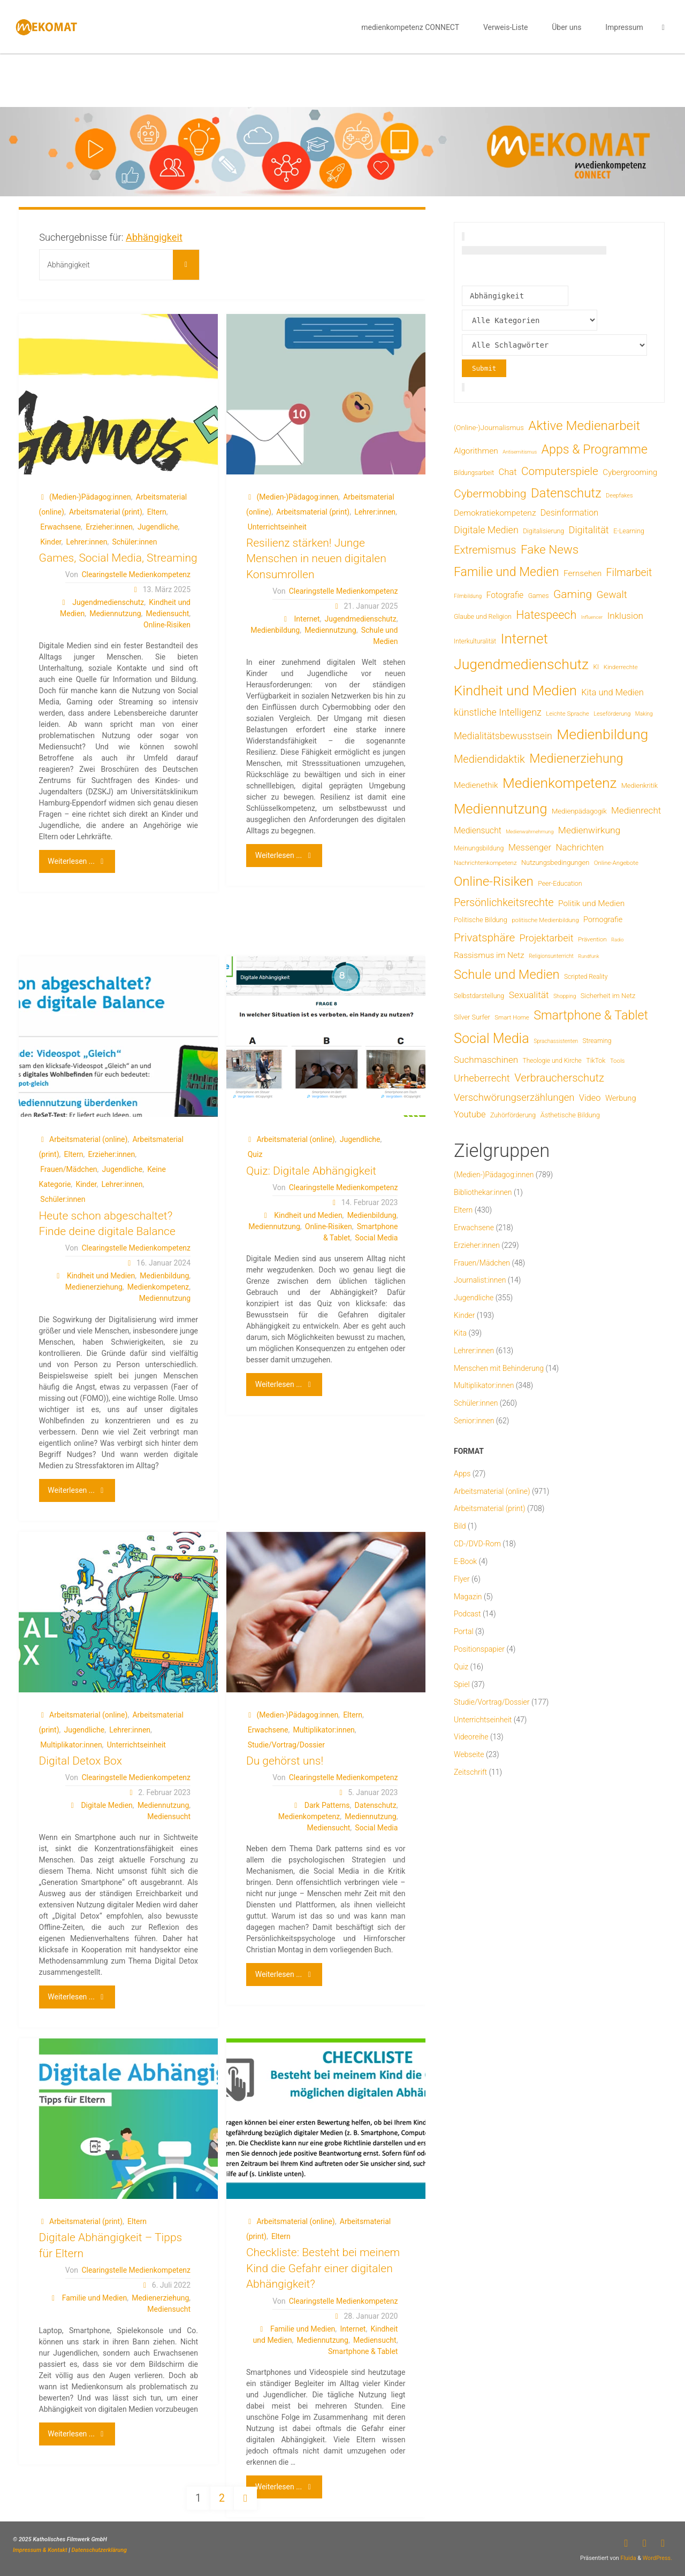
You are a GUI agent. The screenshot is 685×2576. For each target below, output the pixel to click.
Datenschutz (376, 1805)
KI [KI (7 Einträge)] (596, 667)
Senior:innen (474, 1420)
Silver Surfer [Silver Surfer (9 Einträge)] (472, 1017)
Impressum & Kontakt (40, 2550)
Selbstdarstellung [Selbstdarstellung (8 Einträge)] (479, 996)
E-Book (465, 1561)
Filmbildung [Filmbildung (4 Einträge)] (468, 596)
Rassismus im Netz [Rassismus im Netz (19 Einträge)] (489, 955)
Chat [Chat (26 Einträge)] (507, 472)
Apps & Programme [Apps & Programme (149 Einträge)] (595, 449)
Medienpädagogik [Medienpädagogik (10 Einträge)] (579, 811)
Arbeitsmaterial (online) (88, 1139)
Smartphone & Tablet (363, 2351)
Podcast (467, 1613)
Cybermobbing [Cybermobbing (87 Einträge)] (490, 493)
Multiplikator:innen (71, 1745)
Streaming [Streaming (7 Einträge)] (596, 1041)
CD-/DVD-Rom (477, 1543)
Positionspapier (479, 1649)
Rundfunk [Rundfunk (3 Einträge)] (588, 956)
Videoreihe (471, 1736)
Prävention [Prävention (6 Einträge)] (592, 939)
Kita (460, 1333)
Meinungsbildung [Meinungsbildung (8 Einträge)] (479, 848)
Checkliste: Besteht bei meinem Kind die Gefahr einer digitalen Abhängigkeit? (323, 2268)
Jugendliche (158, 527)
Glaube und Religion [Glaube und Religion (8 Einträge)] (483, 616)
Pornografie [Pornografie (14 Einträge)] (602, 919)
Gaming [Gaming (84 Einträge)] (572, 594)
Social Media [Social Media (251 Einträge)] (491, 1038)
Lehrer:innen (87, 542)
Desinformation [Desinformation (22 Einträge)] (569, 513)
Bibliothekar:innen (483, 1192)
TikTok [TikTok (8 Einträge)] (595, 1060)
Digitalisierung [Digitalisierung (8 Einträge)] (543, 531)
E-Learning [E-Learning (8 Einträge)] (628, 531)
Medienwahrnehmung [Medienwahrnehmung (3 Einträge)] (529, 831)
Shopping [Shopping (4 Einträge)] (564, 996)
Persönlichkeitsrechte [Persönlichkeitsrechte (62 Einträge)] (504, 902)
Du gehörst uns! (284, 1760)
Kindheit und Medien (101, 1275)
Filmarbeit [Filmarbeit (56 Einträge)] (629, 572)
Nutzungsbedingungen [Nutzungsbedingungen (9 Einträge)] (555, 862)
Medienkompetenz (158, 1287)
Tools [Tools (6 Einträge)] (617, 1060)
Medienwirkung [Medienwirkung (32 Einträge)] (589, 830)
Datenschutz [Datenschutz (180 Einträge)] (566, 493)
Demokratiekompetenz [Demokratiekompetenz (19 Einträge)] (495, 513)
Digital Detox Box (80, 1760)
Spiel (462, 1684)
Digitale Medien (106, 1805)
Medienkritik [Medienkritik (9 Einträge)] (639, 785)
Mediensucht (167, 613)
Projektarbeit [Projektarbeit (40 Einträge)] (547, 938)
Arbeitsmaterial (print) (105, 512)
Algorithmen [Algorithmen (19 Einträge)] (476, 451)
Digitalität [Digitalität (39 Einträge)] (589, 529)
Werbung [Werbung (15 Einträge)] (620, 1098)
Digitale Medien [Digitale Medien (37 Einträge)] (486, 529)
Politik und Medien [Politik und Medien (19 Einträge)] (591, 903)
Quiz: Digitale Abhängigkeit (311, 1170)
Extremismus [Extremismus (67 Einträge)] (485, 549)
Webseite (469, 1754)
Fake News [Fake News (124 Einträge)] (550, 549)
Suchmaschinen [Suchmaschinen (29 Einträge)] (486, 1059)
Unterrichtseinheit (277, 527)
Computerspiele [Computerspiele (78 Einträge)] (559, 471)
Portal (464, 1631)
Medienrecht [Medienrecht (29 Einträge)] (636, 810)
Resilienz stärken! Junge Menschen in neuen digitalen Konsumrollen (316, 558)
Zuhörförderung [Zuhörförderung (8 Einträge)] (513, 1115)
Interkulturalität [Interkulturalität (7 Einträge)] (475, 641)
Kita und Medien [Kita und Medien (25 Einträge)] (612, 692)
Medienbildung (275, 630)
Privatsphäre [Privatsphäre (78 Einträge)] (484, 937)
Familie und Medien (94, 2298)
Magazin (468, 1596)
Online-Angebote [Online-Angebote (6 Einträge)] (616, 863)
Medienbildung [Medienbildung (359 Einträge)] (602, 734)
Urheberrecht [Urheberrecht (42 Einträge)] (482, 1078)
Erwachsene (60, 527)
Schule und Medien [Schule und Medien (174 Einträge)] (507, 974)
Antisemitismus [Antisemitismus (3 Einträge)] (520, 452)
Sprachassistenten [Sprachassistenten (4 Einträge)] (556, 1041)
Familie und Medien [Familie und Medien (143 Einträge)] (506, 572)
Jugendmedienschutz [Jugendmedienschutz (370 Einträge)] (521, 664)
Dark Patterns (327, 1805)
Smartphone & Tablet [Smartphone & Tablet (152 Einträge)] (591, 1015)
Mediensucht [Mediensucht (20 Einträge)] (477, 830)
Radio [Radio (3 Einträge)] (617, 939)
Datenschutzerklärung (99, 2550)
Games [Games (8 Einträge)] (538, 596)
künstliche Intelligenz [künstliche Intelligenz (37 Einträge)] (498, 712)
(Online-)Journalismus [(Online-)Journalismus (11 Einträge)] (489, 427)
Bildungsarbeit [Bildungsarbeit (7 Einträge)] (474, 473)
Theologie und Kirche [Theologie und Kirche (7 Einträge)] (552, 1060)
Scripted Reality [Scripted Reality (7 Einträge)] (585, 976)
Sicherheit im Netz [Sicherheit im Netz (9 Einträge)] (608, 996)
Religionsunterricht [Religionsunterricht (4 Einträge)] (551, 956)
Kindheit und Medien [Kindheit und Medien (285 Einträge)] (515, 691)
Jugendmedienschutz (108, 602)
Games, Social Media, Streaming (118, 557)
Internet (307, 619)
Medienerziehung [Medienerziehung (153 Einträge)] (576, 758)
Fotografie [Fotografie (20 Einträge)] (505, 595)
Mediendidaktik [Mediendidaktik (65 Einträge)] (489, 759)
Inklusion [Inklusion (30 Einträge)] (625, 615)
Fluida (627, 2557)
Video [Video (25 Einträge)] (590, 1098)
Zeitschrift (470, 1772)
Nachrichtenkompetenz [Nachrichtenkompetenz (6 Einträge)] (485, 863)
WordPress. (657, 2557)
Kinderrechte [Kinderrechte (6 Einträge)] (621, 667)
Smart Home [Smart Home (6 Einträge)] (511, 1017)
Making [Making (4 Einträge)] (644, 714)
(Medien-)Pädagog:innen (90, 497)
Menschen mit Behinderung (499, 1368)
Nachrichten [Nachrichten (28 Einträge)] (579, 847)
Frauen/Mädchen (68, 1169)
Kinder (50, 542)
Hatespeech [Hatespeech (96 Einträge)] (546, 615)
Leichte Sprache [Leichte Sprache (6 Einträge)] (567, 713)
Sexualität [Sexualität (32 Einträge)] (529, 995)
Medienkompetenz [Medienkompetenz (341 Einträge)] (559, 783)
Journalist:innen (480, 1280)
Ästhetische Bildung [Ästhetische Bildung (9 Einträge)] (570, 1115)
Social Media (376, 1237)
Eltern (156, 512)
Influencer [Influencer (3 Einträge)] (592, 617)
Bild (460, 1526)
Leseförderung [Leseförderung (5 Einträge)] (611, 713)
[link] (663, 26)
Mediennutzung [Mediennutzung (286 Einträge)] (500, 809)
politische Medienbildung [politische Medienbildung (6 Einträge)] (545, 920)
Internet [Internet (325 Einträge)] (524, 639)
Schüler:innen (134, 542)
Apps (462, 1473)
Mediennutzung (115, 613)
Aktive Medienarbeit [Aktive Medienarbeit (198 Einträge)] (584, 425)
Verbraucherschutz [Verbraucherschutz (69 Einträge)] (559, 1077)
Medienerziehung (94, 1287)
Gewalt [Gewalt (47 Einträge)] (612, 595)
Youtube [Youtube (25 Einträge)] (470, 1114)
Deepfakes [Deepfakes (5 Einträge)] (619, 495)
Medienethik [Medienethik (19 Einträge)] (476, 785)
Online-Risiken (167, 624)
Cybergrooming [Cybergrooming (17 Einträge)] (630, 472)
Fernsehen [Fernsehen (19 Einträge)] (583, 573)
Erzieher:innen (109, 527)
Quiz (255, 1154)
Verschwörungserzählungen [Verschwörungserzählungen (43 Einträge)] (514, 1097)
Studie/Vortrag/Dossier (286, 1745)
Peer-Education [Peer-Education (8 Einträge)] (560, 883)
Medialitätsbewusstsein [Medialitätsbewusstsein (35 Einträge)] (503, 736)
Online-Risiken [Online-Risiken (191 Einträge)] (494, 881)
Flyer (462, 1579)
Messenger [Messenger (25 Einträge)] (529, 847)
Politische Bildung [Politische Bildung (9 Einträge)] (480, 920)
